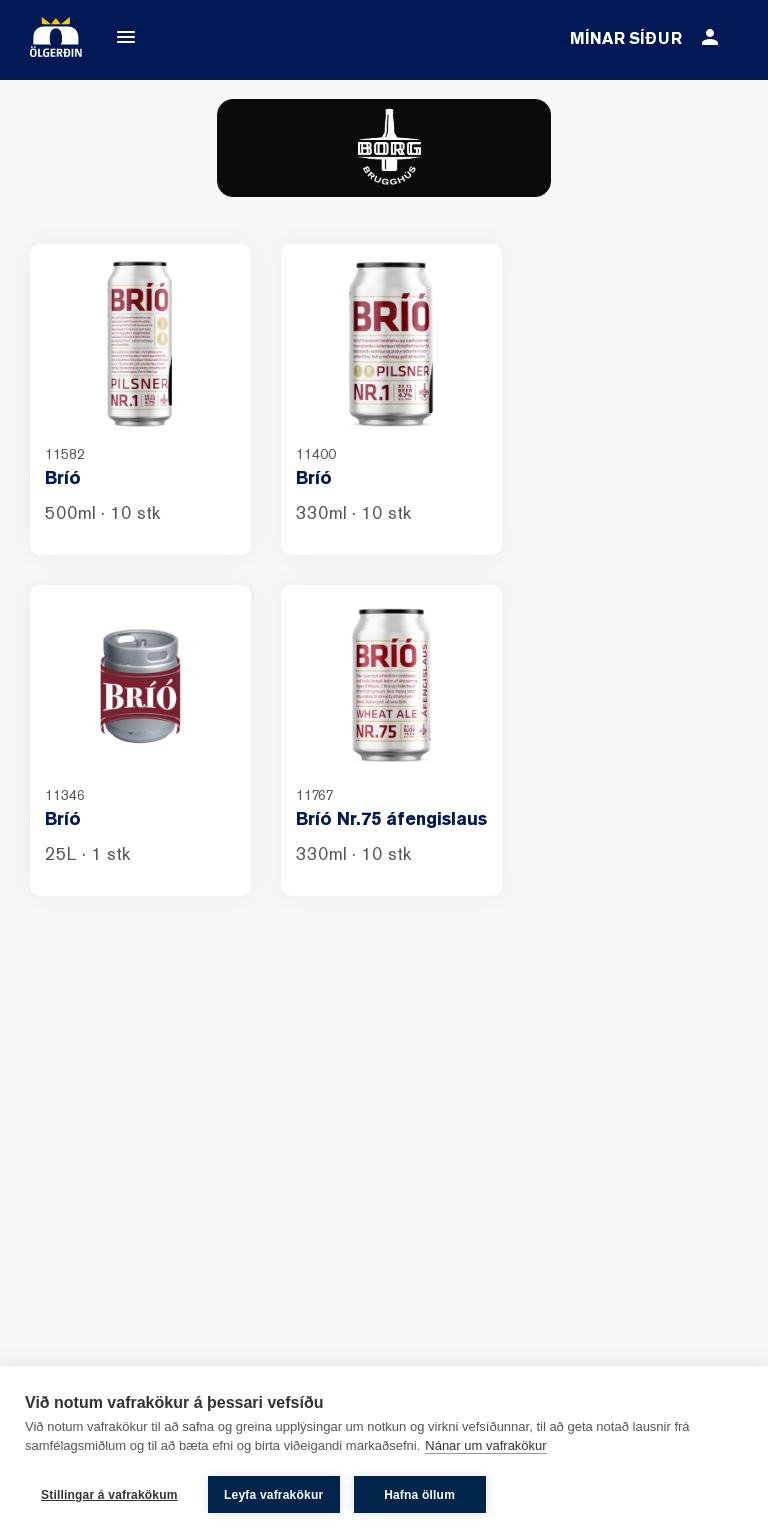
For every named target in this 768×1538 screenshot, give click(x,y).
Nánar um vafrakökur (485, 1446)
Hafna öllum (419, 1495)
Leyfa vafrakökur (273, 1495)
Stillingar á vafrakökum (109, 1495)
